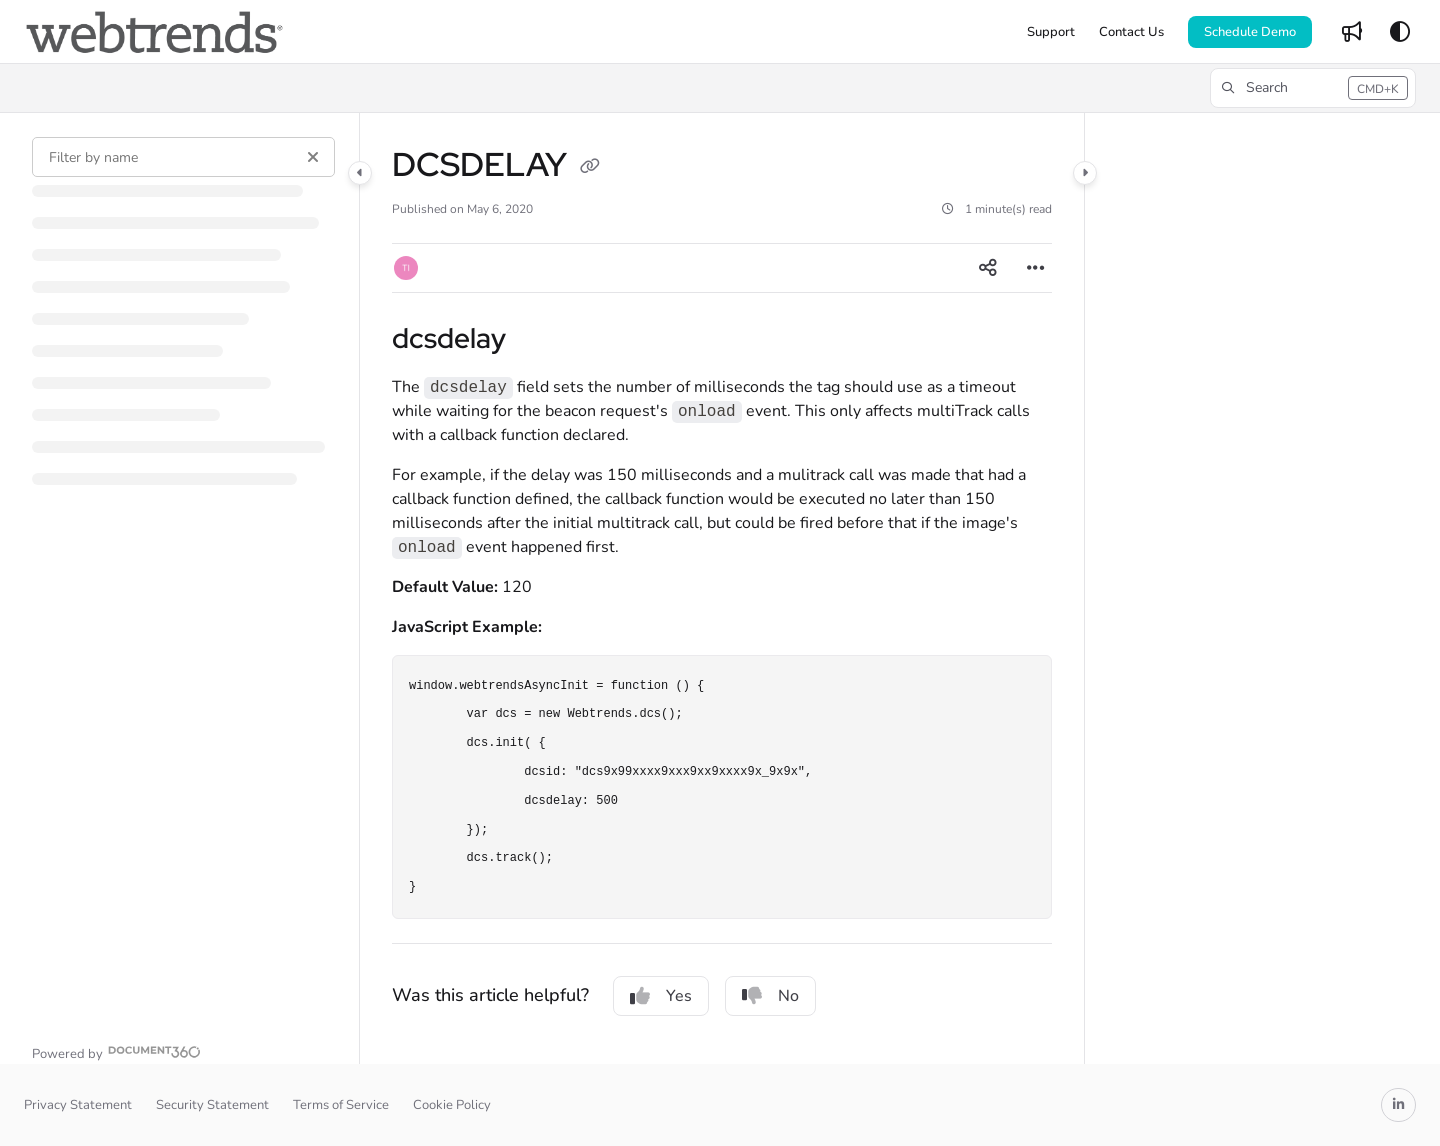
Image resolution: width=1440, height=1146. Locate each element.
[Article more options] (1036, 268)
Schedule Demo (1250, 32)
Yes (661, 996)
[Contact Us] (1131, 32)
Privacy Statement (78, 1105)
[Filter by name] (183, 157)
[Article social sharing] (988, 268)
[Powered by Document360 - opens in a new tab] (116, 1051)
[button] (1313, 88)
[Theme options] (1400, 32)
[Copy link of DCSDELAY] (590, 168)
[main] (722, 588)
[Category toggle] (360, 173)
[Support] (1051, 32)
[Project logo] (154, 32)
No (770, 996)
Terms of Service (341, 1105)
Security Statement (212, 1105)
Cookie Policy (452, 1105)
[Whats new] (1352, 32)
